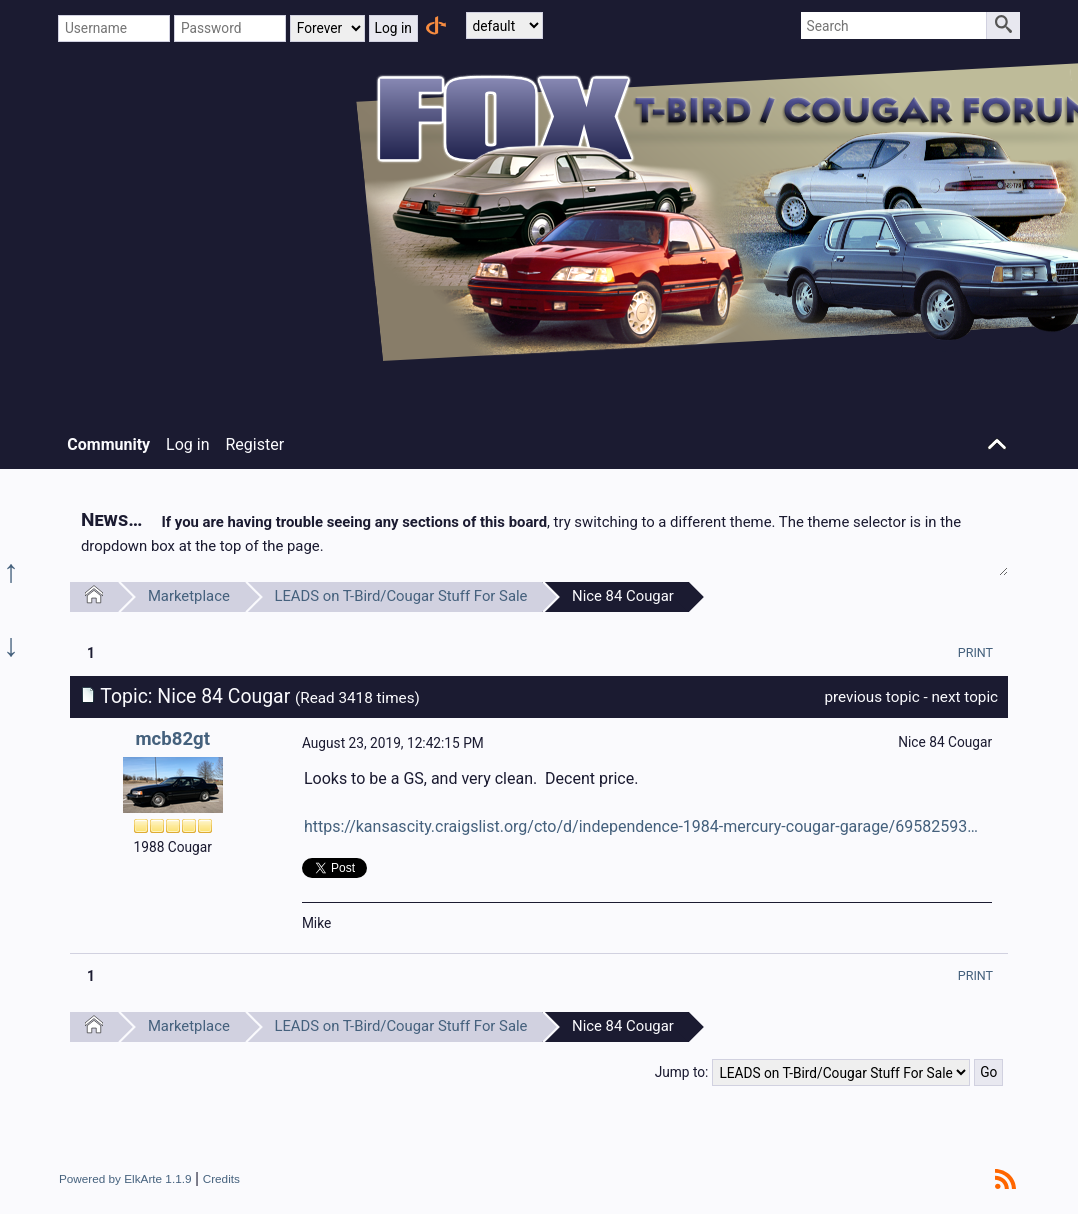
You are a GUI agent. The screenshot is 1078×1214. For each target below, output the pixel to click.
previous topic (871, 697)
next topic (964, 697)
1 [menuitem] (91, 653)
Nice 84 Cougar (623, 596)
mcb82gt (172, 739)
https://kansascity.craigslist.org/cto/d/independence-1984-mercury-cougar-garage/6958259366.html (644, 826)
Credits (221, 1178)
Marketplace (189, 596)
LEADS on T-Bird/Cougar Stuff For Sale (400, 596)
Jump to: (682, 1072)
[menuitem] (975, 652)
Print (975, 652)
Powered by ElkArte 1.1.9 (125, 1178)
